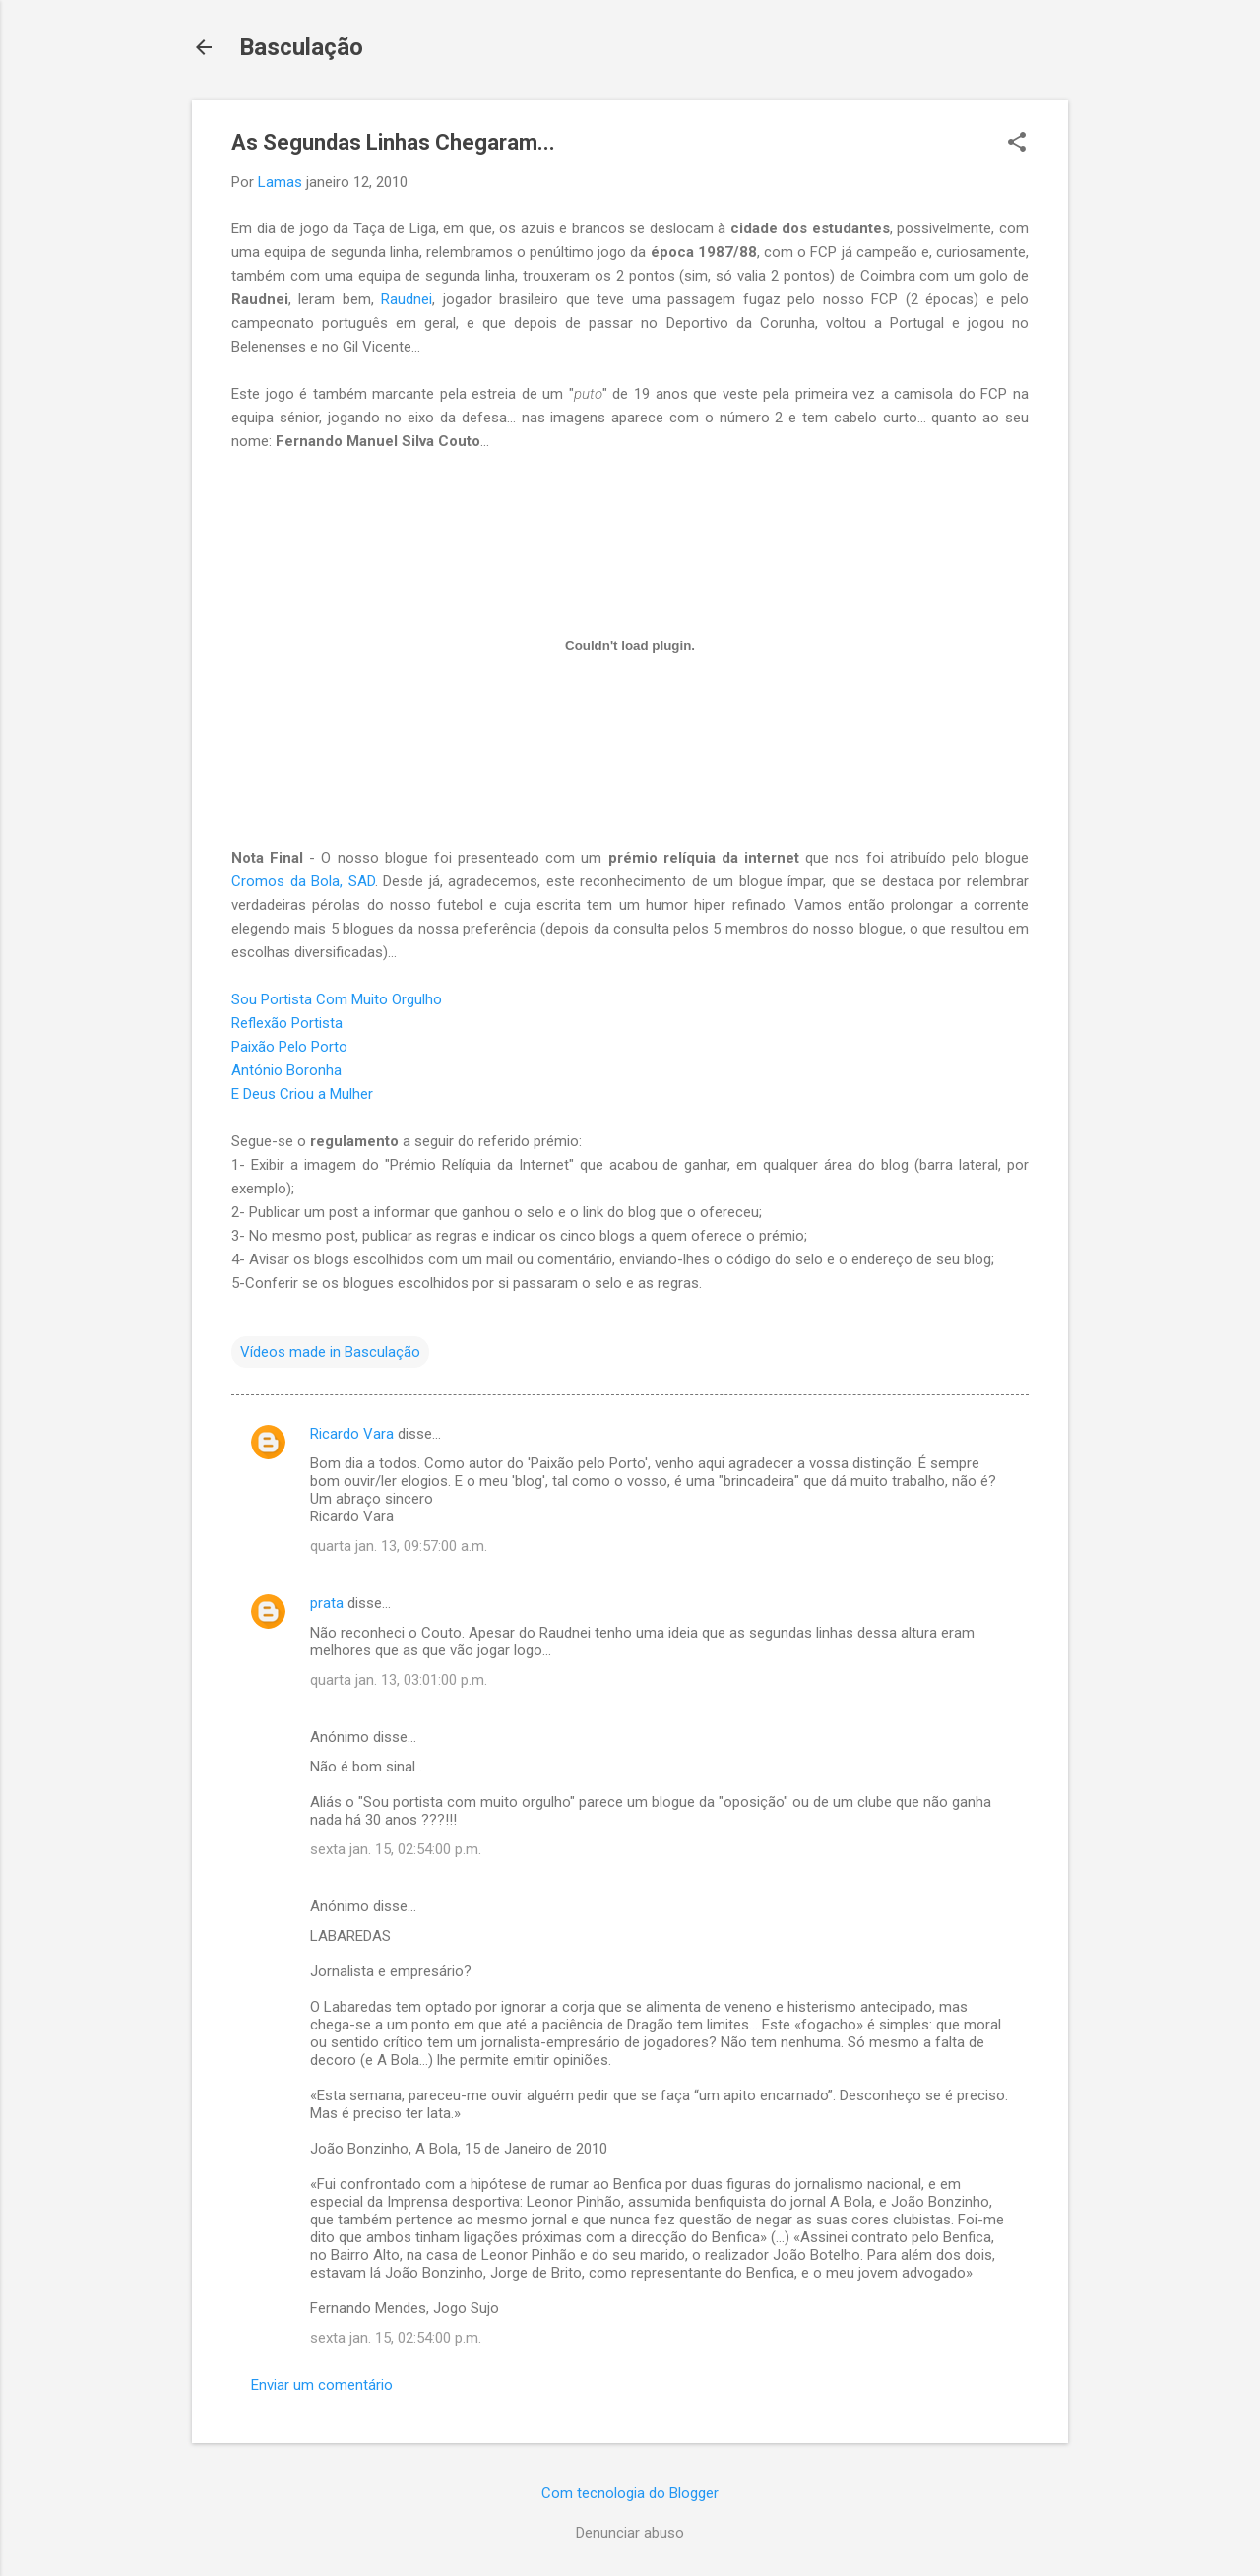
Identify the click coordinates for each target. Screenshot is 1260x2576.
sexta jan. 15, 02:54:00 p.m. (395, 1849)
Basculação (301, 47)
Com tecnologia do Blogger (630, 2493)
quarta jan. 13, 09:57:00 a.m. (398, 1546)
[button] (1017, 144)
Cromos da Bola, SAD (303, 881)
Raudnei (406, 299)
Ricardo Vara (352, 1434)
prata (327, 1603)
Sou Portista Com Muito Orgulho (336, 999)
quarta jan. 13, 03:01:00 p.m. (398, 1680)
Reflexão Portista (287, 1023)
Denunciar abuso (630, 2533)
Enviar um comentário (322, 2385)
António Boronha (286, 1070)
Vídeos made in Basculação (330, 1352)
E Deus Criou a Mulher (302, 1094)
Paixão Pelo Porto (289, 1047)
